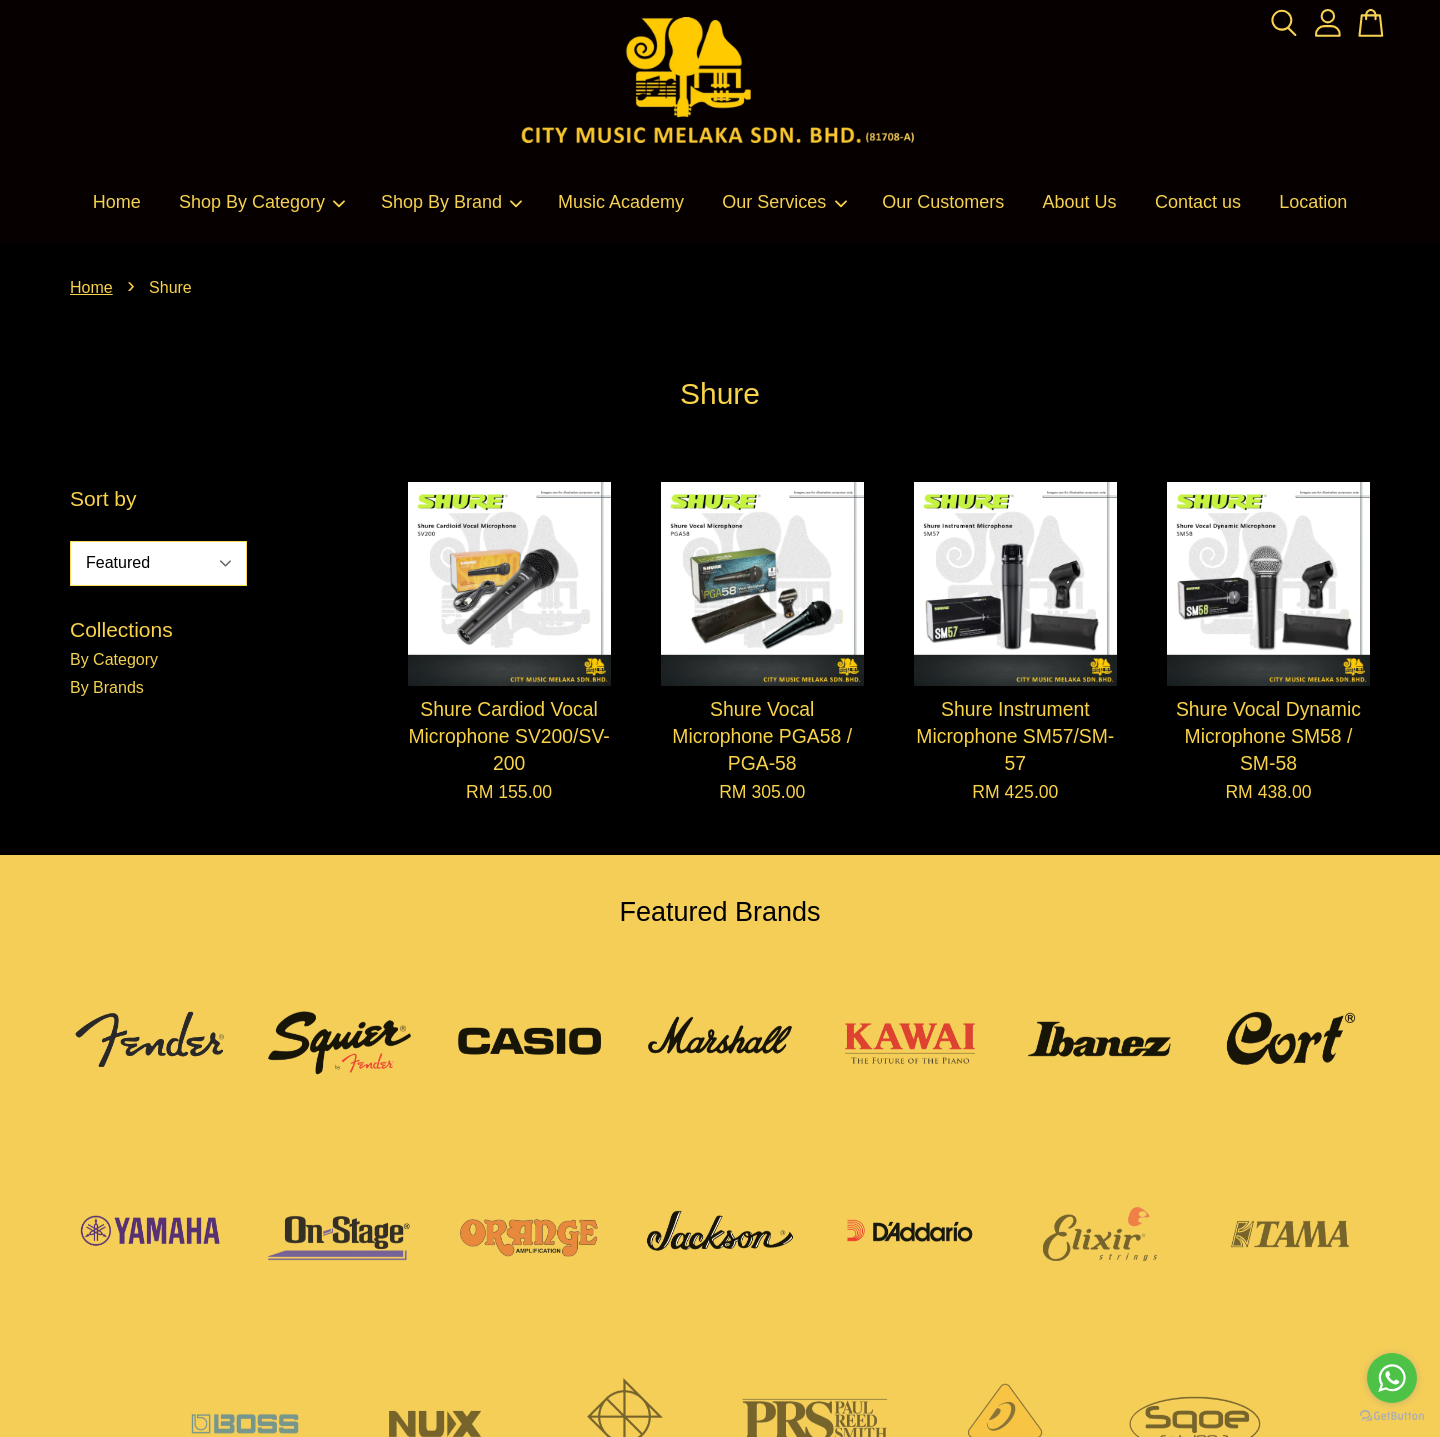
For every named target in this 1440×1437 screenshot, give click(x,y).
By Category (114, 659)
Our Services (785, 202)
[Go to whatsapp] (1392, 1378)
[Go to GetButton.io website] (1392, 1416)
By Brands (107, 687)
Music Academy (621, 202)
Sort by (103, 498)
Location (1313, 202)
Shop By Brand (452, 202)
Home (117, 202)
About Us (1080, 202)
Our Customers (943, 202)
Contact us (1198, 202)
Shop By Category (263, 202)
